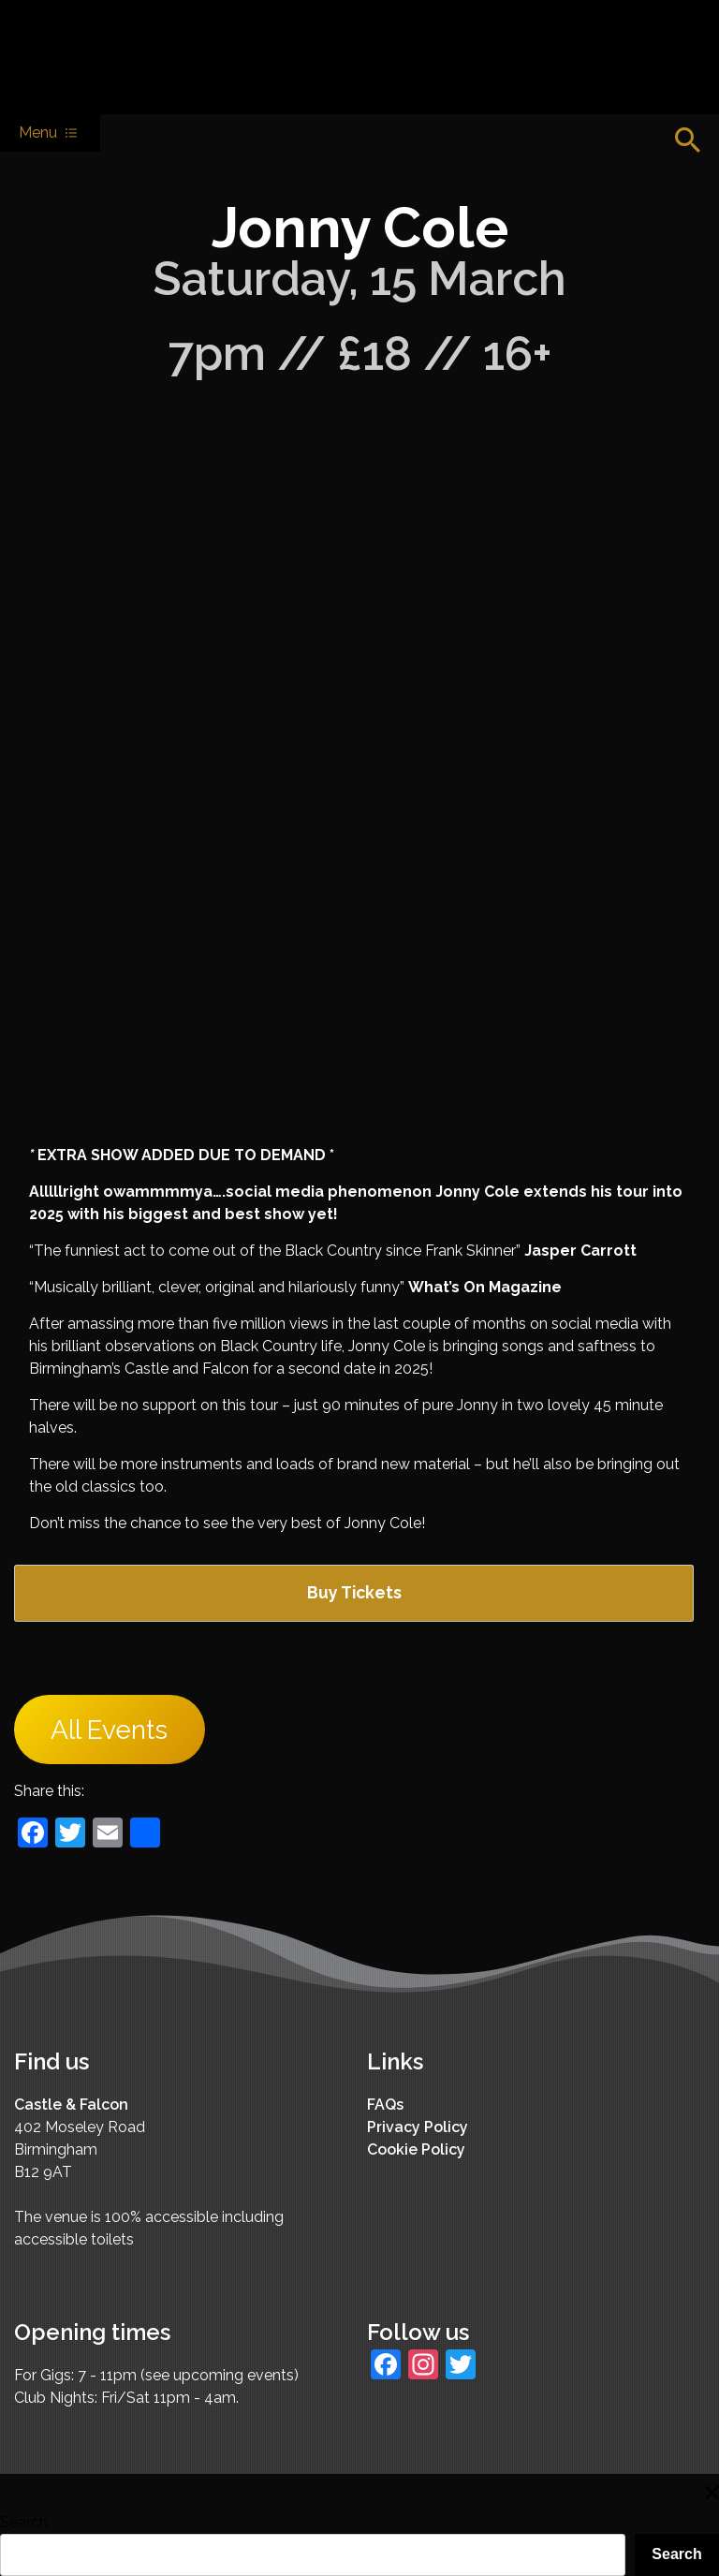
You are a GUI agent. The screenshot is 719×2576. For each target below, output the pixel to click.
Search (24, 2522)
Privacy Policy (417, 2127)
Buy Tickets (354, 1592)
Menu (50, 133)
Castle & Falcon (71, 2104)
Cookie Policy (416, 2149)
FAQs (385, 2104)
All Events (109, 1730)
